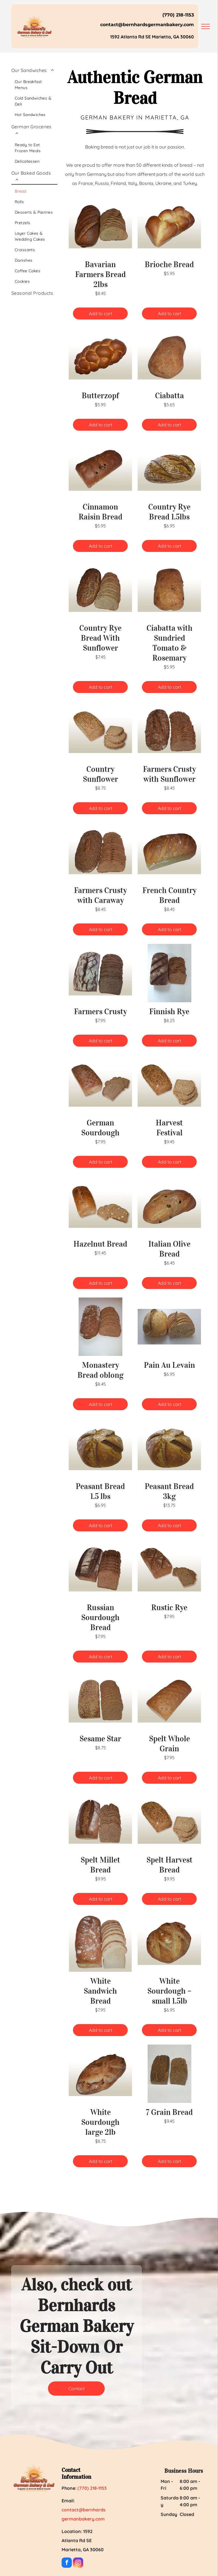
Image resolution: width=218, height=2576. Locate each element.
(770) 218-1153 (178, 15)
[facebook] (67, 2563)
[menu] (205, 26)
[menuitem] (34, 92)
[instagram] (78, 2563)
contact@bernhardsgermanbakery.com (147, 24)
